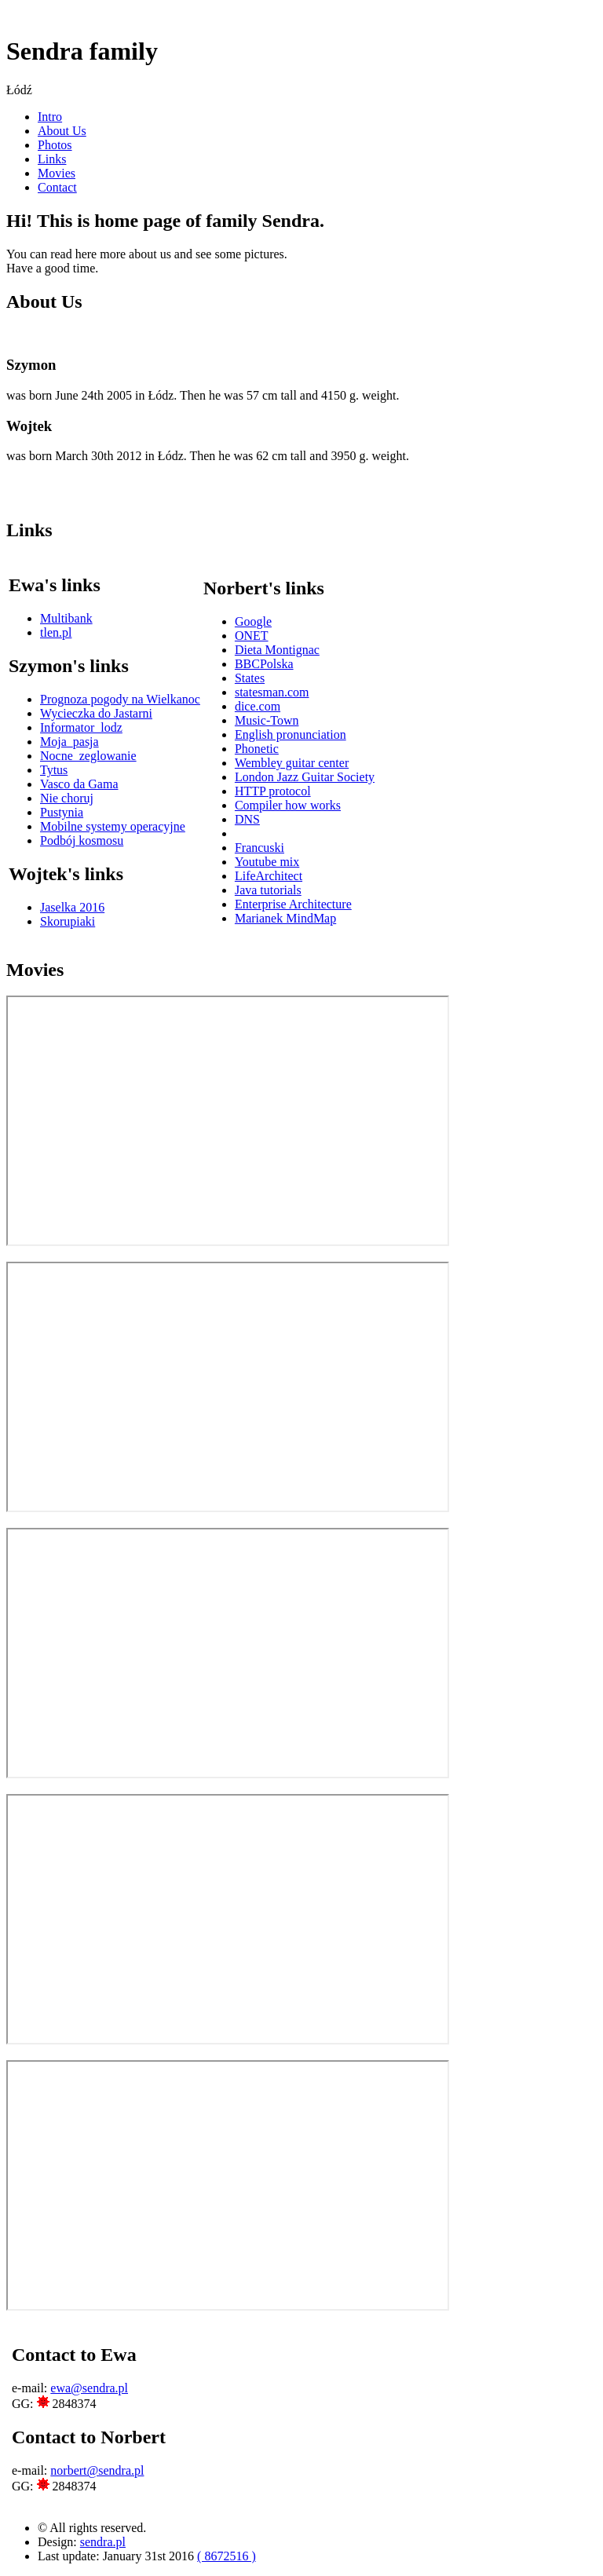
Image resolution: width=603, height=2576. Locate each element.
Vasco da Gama (79, 784)
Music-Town (267, 720)
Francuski (259, 847)
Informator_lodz (81, 727)
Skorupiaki (67, 921)
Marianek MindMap (285, 918)
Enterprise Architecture (293, 904)
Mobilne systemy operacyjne (112, 826)
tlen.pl (55, 632)
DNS (247, 819)
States (250, 678)
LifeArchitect (268, 875)
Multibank (66, 618)
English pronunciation (290, 734)
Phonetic (257, 748)
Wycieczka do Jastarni (96, 713)
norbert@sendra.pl (97, 2470)
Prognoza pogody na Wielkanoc (120, 699)
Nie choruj (66, 798)
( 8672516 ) (226, 2556)
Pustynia (61, 812)
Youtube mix (267, 861)
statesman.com (272, 692)
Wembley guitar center (292, 762)
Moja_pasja (69, 741)
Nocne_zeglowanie (88, 755)
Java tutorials (268, 890)
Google (253, 621)
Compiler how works (288, 805)
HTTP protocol (273, 791)
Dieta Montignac (277, 649)
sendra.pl (103, 2542)
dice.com (257, 706)
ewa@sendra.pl (89, 2388)
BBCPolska (264, 663)
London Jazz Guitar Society (305, 777)
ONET (252, 635)
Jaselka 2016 (72, 907)
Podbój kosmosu (81, 840)
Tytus (54, 769)
